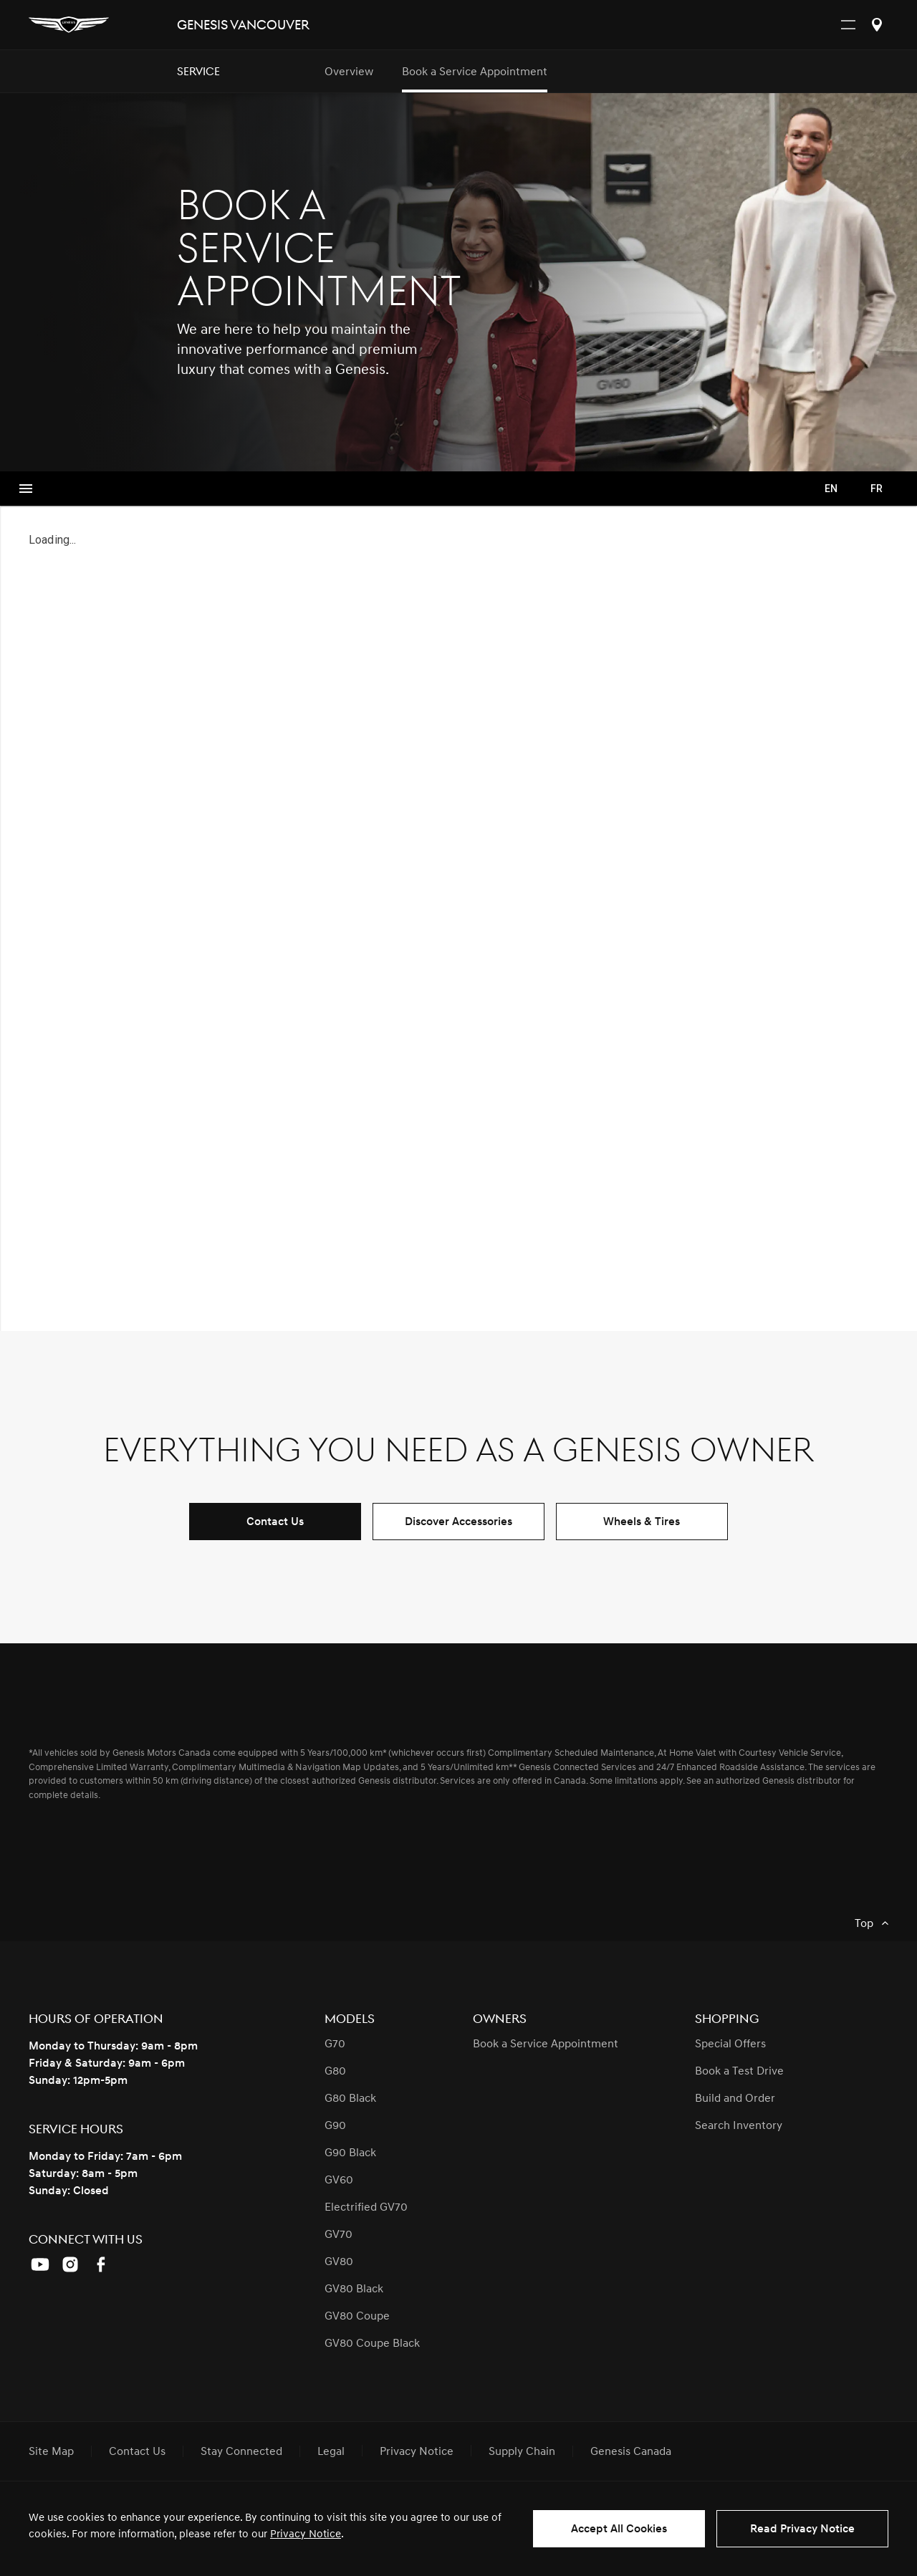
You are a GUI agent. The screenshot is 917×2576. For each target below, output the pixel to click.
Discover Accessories (458, 1521)
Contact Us (275, 1521)
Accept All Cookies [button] (619, 2529)
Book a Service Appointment (474, 71)
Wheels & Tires (641, 1521)
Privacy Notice (305, 2534)
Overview (349, 71)
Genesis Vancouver (243, 25)
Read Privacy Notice (802, 2529)
